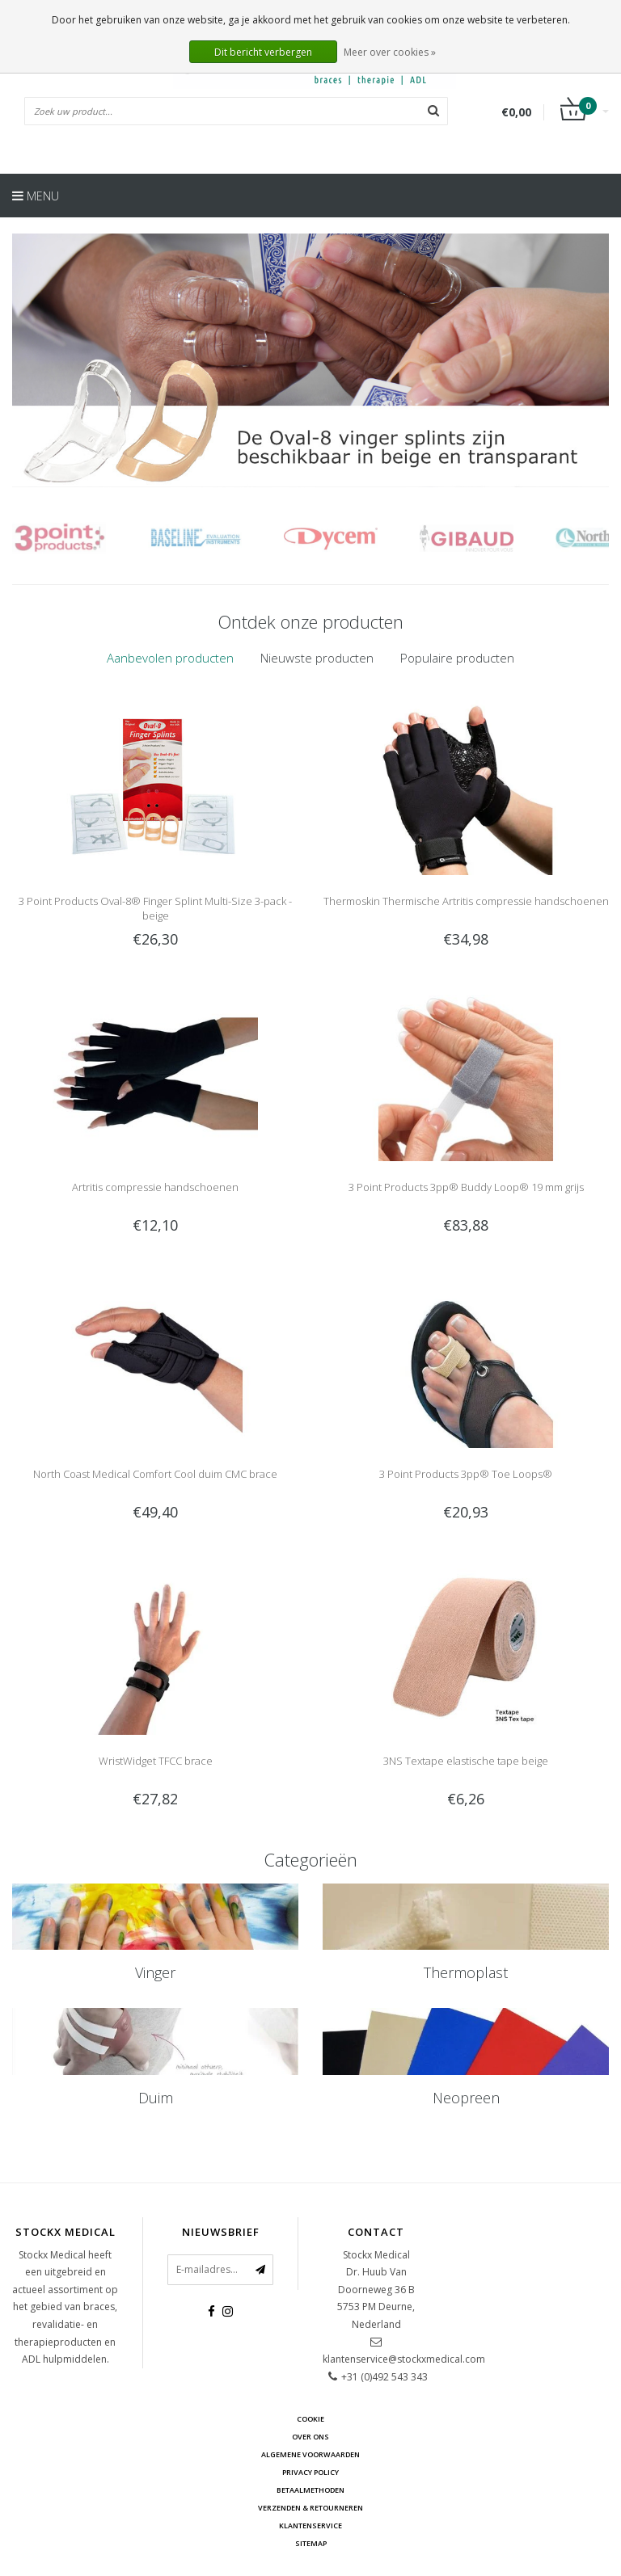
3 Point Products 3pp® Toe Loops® (465, 1474)
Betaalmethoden (310, 2490)
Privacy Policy (310, 2472)
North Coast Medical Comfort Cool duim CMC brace (155, 1474)
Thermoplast (466, 1972)
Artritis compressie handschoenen (155, 1187)
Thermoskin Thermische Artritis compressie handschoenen (466, 901)
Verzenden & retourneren (310, 2507)
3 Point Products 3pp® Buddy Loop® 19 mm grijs (466, 1187)
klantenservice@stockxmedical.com (404, 2359)
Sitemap (311, 2543)
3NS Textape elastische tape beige (465, 1760)
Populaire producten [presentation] (457, 658)
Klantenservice (310, 2525)
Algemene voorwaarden (310, 2454)
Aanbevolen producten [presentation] (170, 658)
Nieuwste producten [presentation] (317, 658)
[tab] (170, 658)
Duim (155, 2097)
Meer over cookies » (390, 52)
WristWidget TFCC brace (156, 1760)
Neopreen (466, 2097)
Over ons (310, 2436)
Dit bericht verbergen (263, 52)
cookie (310, 2419)
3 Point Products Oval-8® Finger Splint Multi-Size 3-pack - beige (155, 908)
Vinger (155, 1972)
